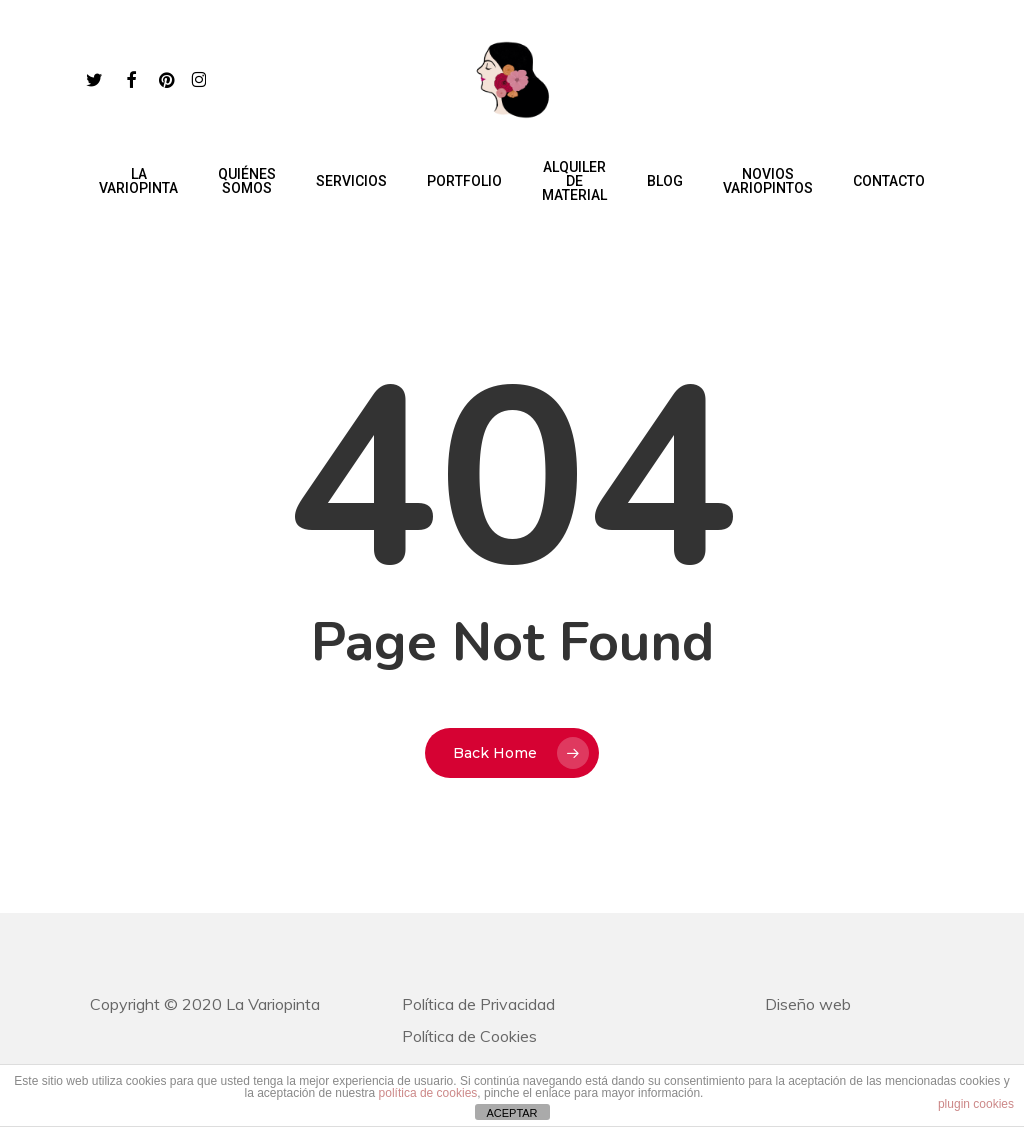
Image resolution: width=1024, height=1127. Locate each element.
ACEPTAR (511, 1113)
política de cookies (428, 1093)
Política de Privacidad (478, 1004)
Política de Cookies (469, 1036)
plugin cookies (976, 1104)
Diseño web (808, 1004)
